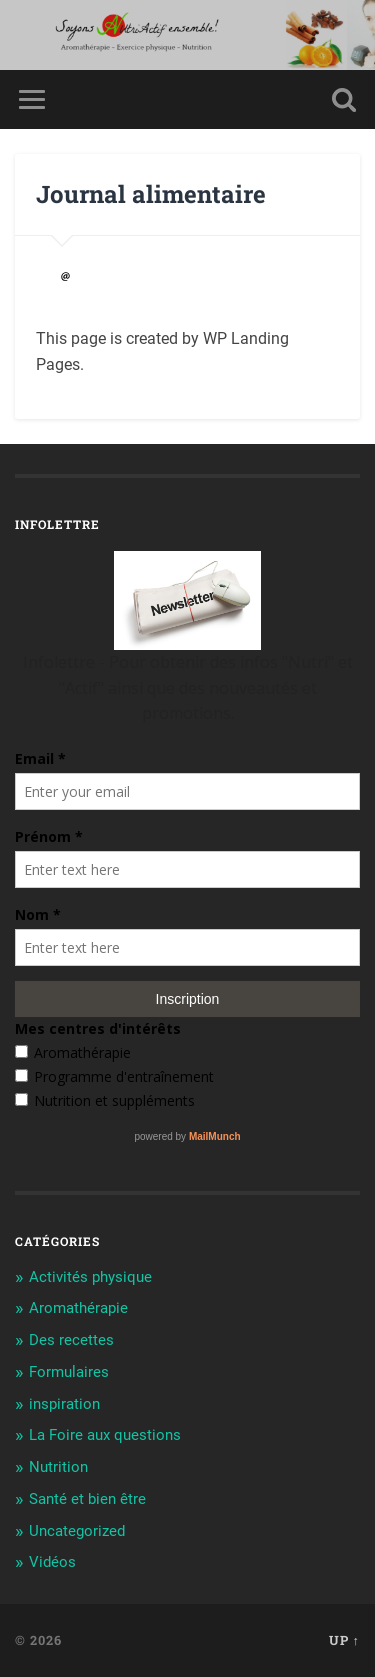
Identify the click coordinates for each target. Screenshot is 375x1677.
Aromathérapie (78, 1308)
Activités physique (90, 1277)
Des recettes (71, 1340)
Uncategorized (77, 1531)
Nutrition (58, 1467)
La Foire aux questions (105, 1435)
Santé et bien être (87, 1499)
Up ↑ (344, 1640)
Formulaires (69, 1372)
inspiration (64, 1404)
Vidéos (52, 1562)
